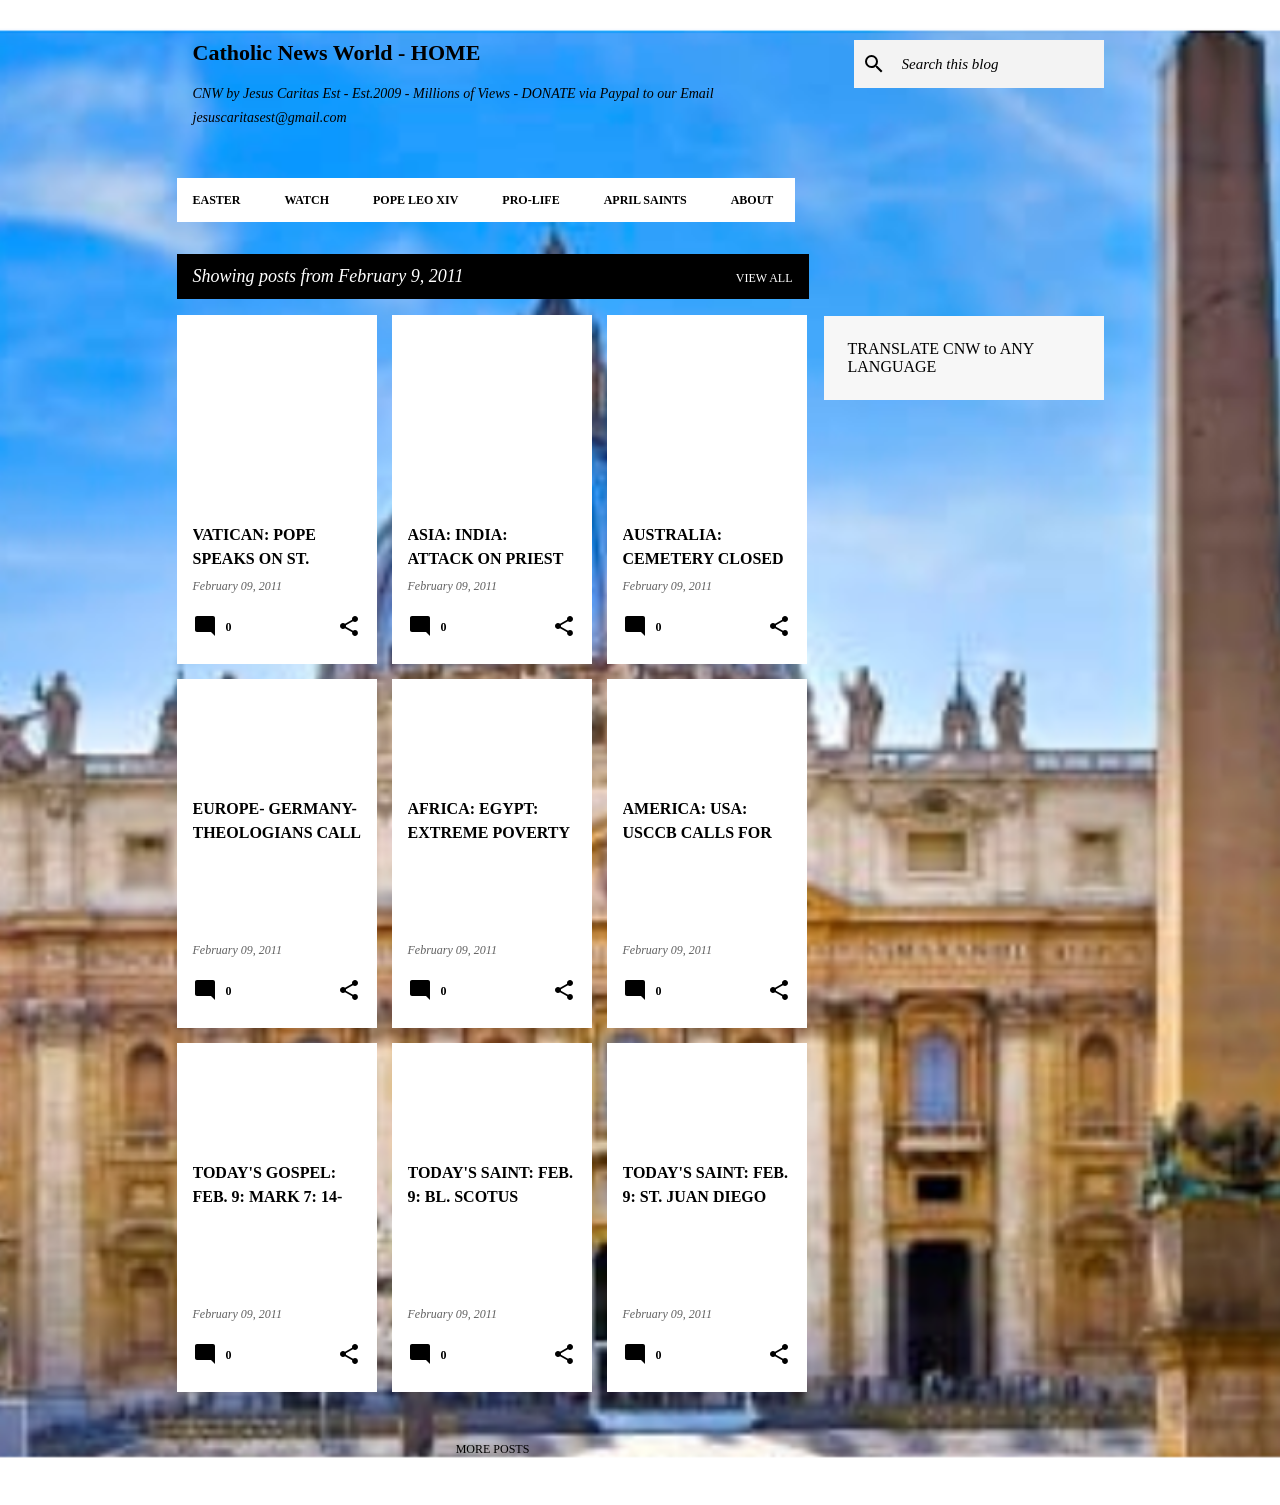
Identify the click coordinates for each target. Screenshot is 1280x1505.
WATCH (307, 200)
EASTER (217, 200)
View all (764, 278)
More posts (493, 1449)
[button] (349, 627)
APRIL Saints (645, 200)
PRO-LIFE (530, 200)
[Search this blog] (999, 64)
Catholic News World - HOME (337, 52)
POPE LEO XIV (415, 200)
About (752, 200)
